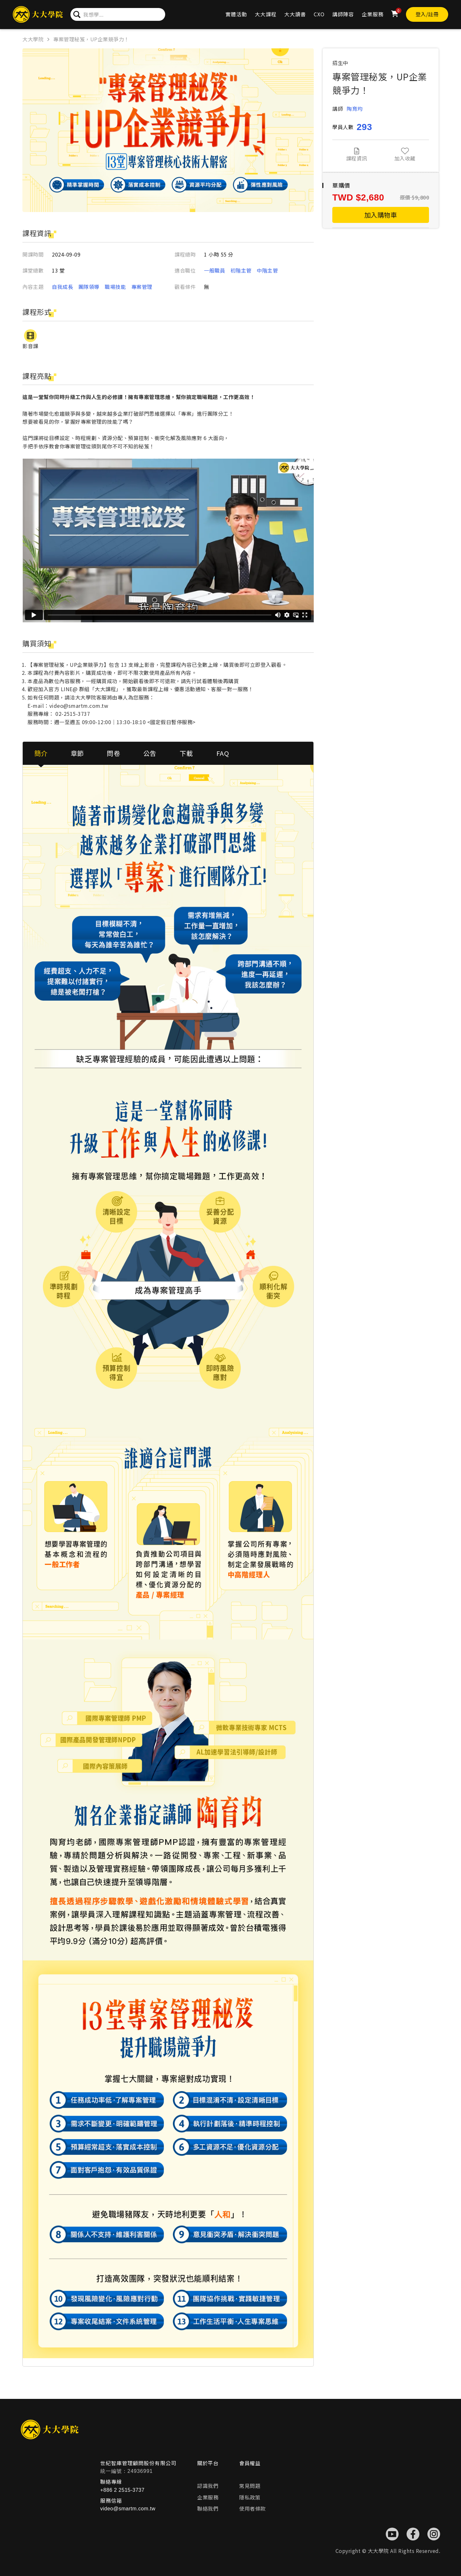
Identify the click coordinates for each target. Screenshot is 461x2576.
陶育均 (355, 108)
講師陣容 (343, 14)
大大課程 (266, 14)
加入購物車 (380, 214)
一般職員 (214, 270)
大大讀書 (295, 14)
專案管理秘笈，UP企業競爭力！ (91, 39)
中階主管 (267, 270)
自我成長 (62, 286)
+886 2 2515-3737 (122, 2490)
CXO (319, 14)
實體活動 (236, 14)
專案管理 (141, 286)
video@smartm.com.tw (127, 2508)
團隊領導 (89, 286)
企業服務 (373, 14)
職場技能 (115, 286)
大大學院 (33, 39)
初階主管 (241, 270)
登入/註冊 (427, 14)
